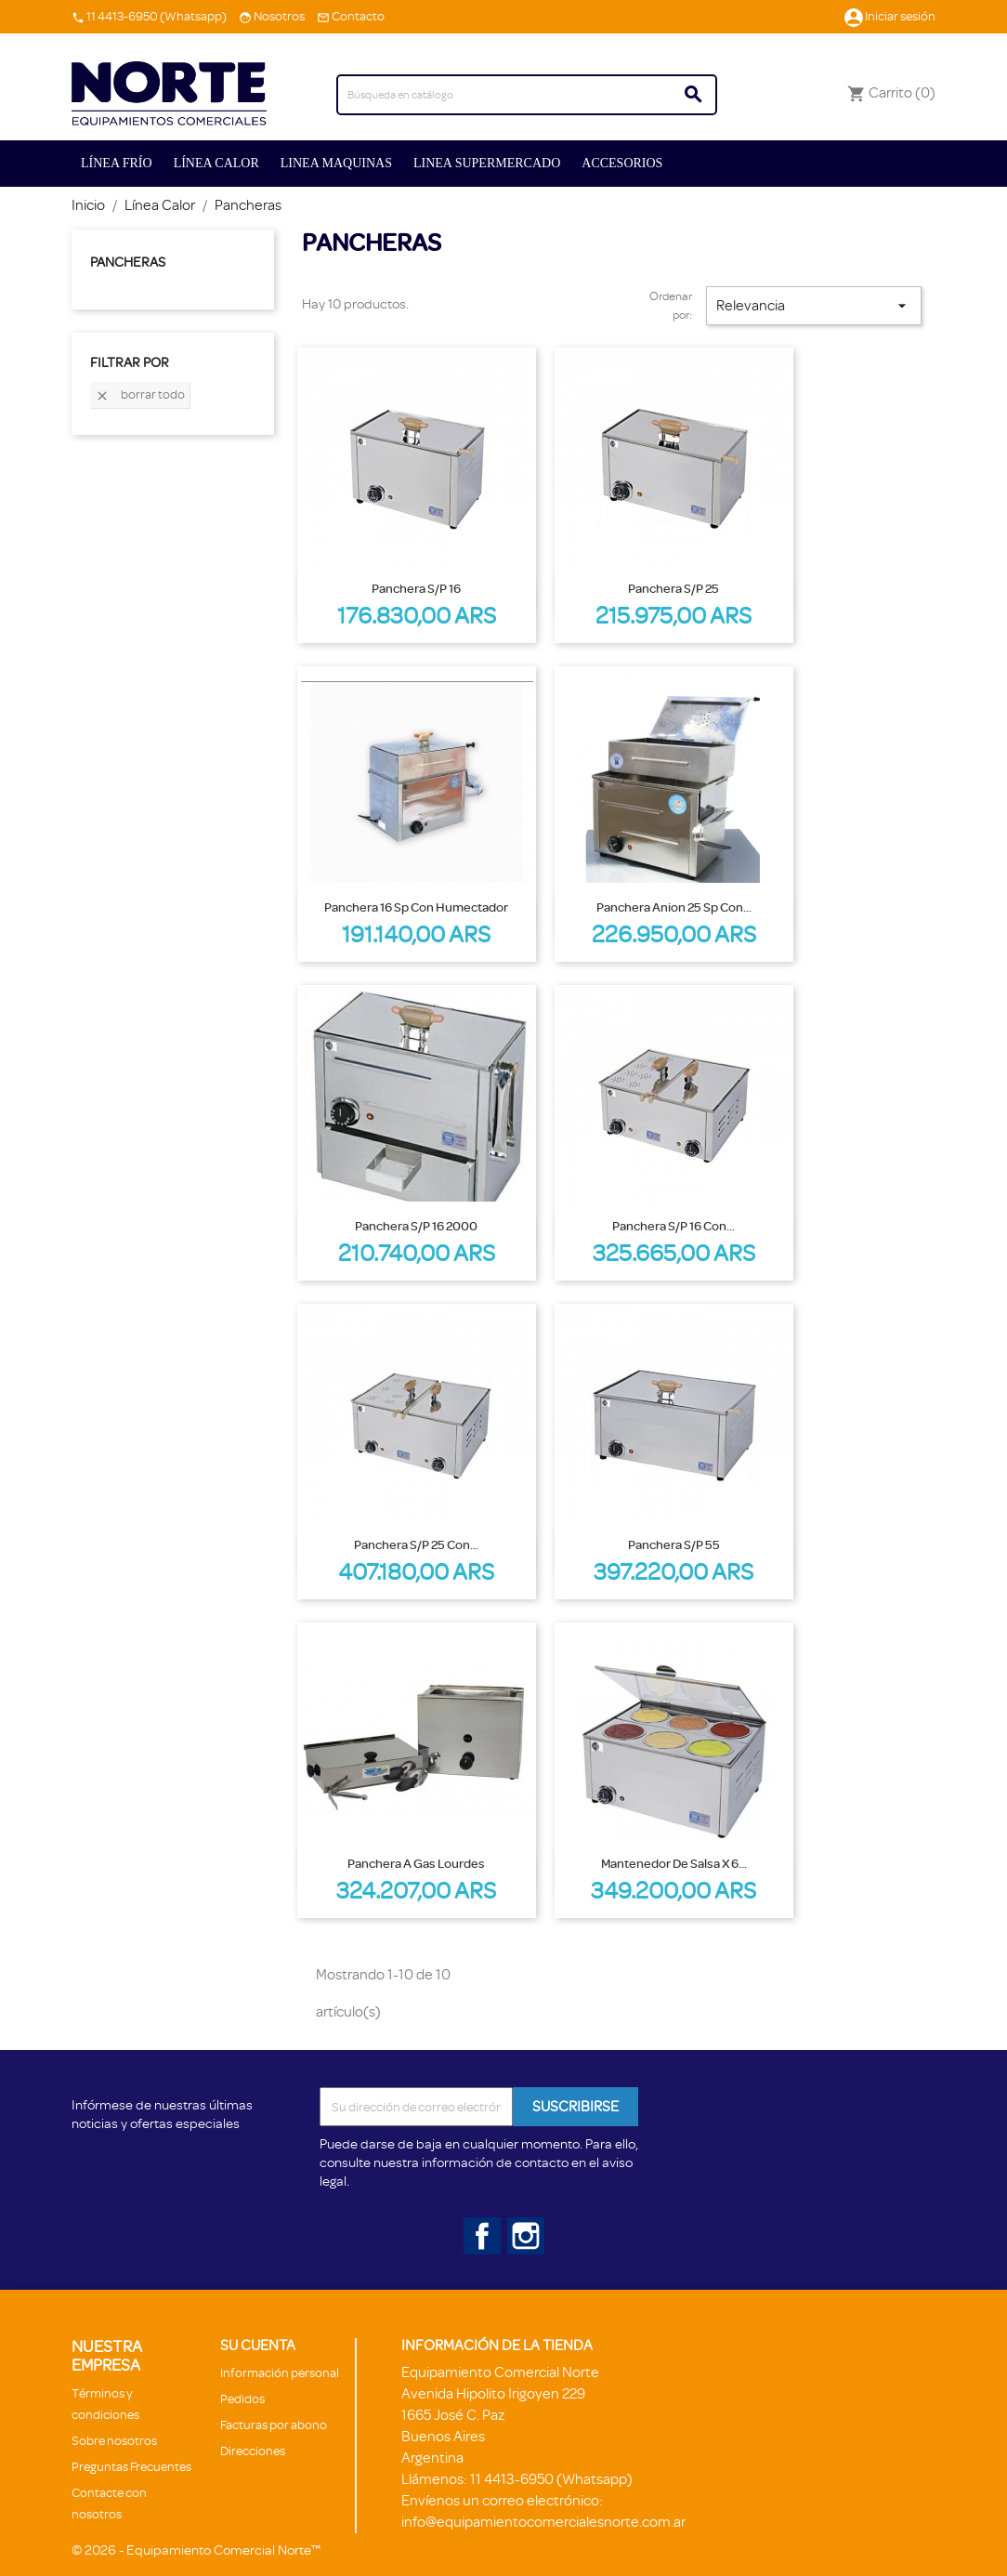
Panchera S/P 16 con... (673, 1225)
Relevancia (813, 305)
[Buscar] (526, 94)
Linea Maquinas (336, 163)
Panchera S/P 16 (416, 588)
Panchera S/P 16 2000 (416, 1225)
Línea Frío (116, 163)
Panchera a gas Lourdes (416, 1863)
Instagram (522, 2232)
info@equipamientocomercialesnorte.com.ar (543, 2522)
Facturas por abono (273, 2425)
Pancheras (127, 262)
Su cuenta (257, 2345)
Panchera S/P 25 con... (416, 1544)
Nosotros (279, 16)
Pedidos (242, 2399)
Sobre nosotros (114, 2441)
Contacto (358, 16)
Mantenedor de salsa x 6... (674, 1863)
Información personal (279, 2373)
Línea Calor (216, 163)
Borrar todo (140, 395)
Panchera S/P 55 (674, 1544)
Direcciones (252, 2451)
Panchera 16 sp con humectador (416, 907)
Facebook (478, 2232)
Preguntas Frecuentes (131, 2467)
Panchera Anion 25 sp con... (674, 907)
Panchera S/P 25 (673, 588)
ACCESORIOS (622, 163)
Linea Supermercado (486, 163)
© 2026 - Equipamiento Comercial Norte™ (196, 2550)
